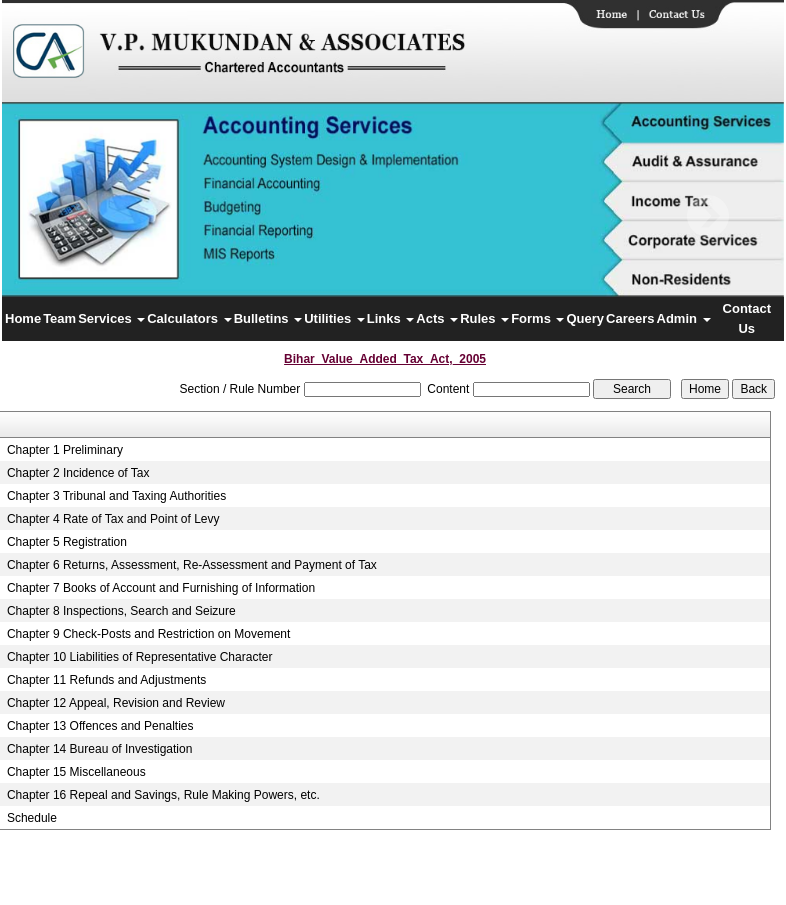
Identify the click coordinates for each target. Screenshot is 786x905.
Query (585, 318)
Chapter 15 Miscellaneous (76, 772)
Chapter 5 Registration (67, 542)
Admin (684, 318)
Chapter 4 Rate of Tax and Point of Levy (113, 519)
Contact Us (747, 318)
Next (707, 216)
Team (59, 318)
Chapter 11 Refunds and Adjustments (106, 680)
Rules (484, 318)
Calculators (189, 318)
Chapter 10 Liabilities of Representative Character (139, 657)
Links (391, 318)
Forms (537, 318)
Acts (437, 318)
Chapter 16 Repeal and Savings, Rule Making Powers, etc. (163, 795)
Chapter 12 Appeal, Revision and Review (116, 703)
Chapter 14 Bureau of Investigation (99, 749)
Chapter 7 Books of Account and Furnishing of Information (161, 588)
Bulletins (268, 318)
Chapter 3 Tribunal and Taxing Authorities (116, 496)
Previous (70, 216)
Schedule (32, 818)
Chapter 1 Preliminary (65, 450)
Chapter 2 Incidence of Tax (78, 473)
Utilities (334, 318)
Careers (630, 318)
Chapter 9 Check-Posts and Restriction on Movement (148, 634)
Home (23, 318)
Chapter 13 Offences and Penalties (100, 726)
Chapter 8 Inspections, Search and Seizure (121, 611)
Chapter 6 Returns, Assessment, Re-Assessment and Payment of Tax (192, 565)
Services (111, 318)
